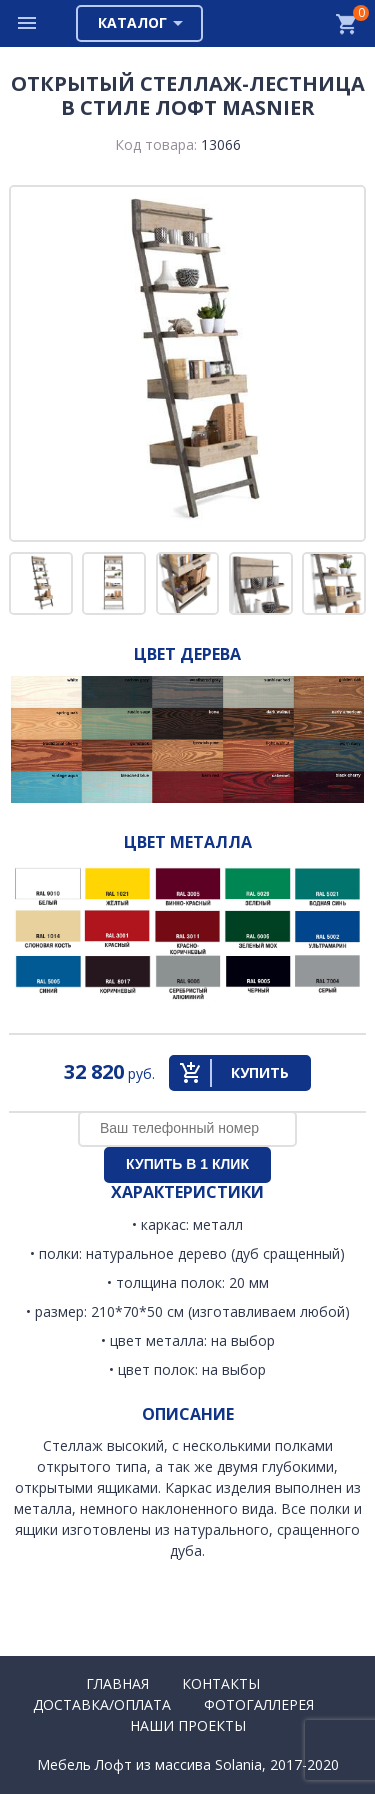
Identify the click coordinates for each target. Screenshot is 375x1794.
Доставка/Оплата (102, 1704)
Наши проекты (188, 1725)
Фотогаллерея (259, 1704)
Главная (117, 1683)
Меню (28, 23)
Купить (260, 1072)
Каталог (132, 22)
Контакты (221, 1683)
